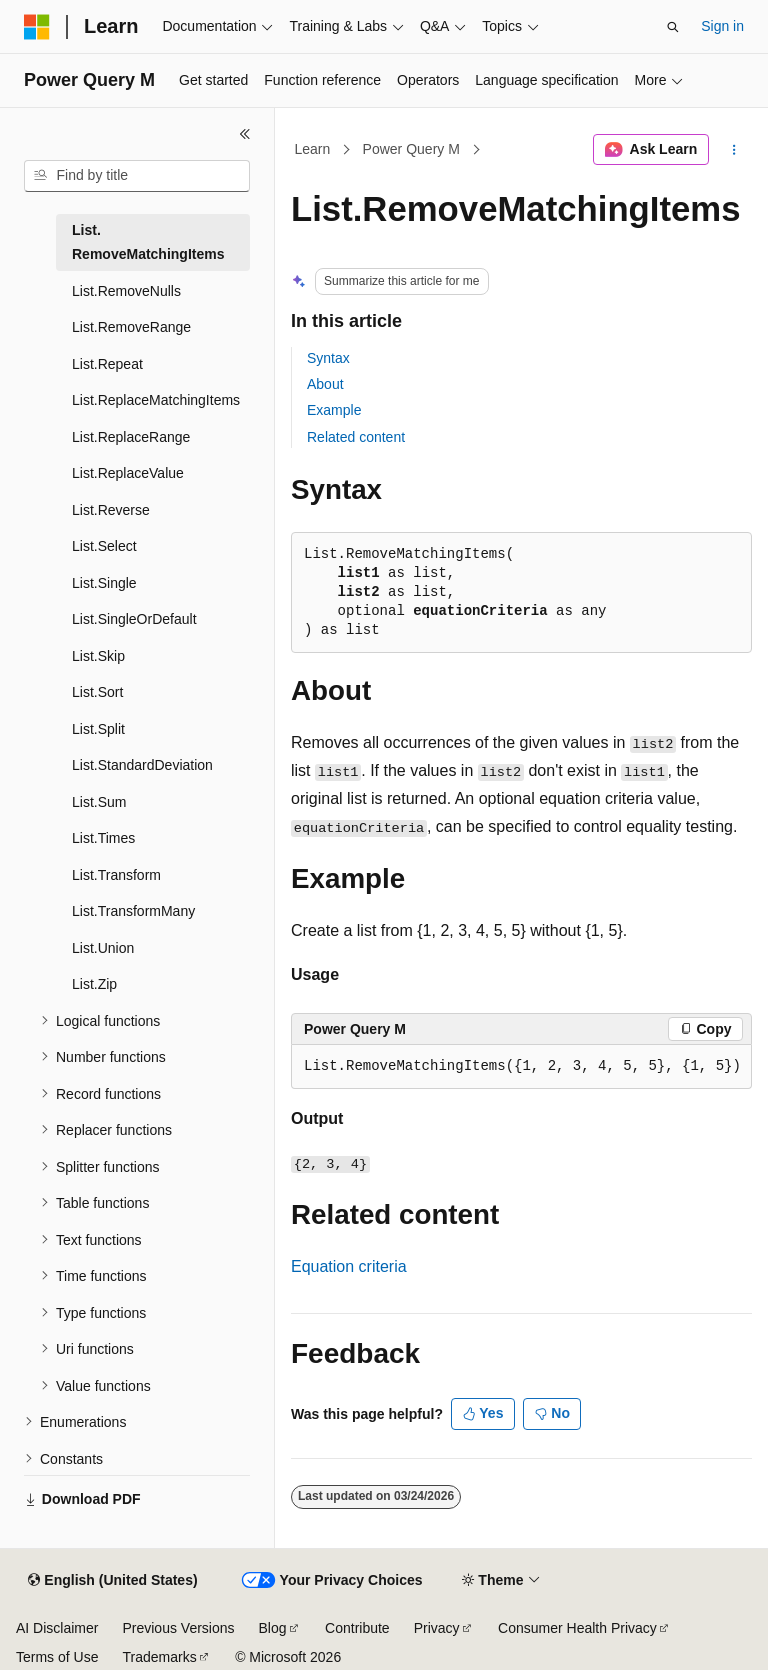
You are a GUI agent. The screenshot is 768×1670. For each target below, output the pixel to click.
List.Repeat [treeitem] (107, 364)
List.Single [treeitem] (104, 583)
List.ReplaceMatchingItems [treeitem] (156, 400)
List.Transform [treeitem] (116, 875)
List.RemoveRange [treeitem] (131, 327)
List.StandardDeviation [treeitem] (142, 765)
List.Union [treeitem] (103, 948)
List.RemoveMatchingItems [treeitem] (148, 242)
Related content (356, 437)
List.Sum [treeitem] (99, 802)
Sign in (722, 26)
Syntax (328, 358)
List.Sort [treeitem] (97, 692)
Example (334, 410)
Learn (313, 149)
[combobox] (137, 176)
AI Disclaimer (57, 1628)
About (325, 384)
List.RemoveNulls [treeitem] (126, 291)
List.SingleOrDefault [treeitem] (134, 619)
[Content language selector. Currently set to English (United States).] (112, 1581)
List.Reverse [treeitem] (111, 510)
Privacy (437, 1628)
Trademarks (159, 1657)
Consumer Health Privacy (577, 1628)
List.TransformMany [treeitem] (133, 911)
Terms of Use (57, 1657)
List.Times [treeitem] (103, 838)
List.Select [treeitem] (104, 546)
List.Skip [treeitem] (98, 656)
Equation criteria (349, 1266)
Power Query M (411, 149)
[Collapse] (245, 134)
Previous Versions (178, 1628)
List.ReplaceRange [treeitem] (131, 437)
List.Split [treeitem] (98, 729)
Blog (273, 1628)
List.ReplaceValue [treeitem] (128, 473)
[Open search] (673, 27)
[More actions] (734, 150)
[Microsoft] (37, 27)
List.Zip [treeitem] (94, 984)
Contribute (357, 1628)
